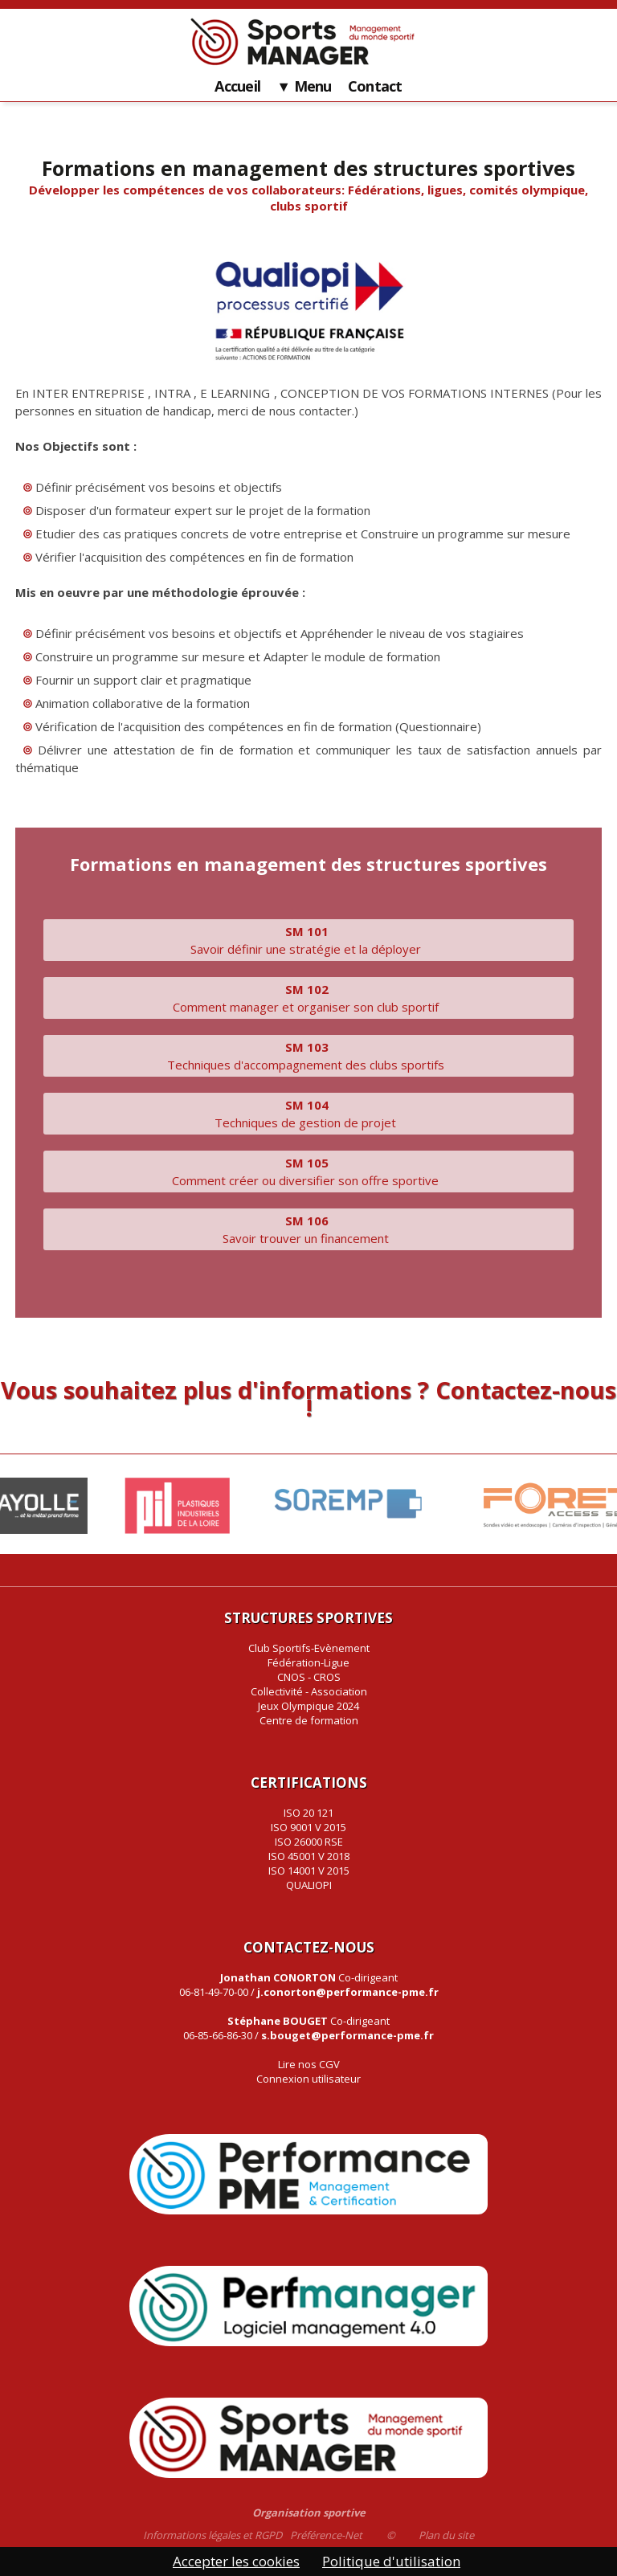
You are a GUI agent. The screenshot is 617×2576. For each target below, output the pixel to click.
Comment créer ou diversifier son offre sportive (308, 1171)
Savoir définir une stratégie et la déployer (308, 940)
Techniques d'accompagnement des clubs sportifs (309, 1056)
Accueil (237, 87)
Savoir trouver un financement (309, 1229)
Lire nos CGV (309, 2064)
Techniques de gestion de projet (308, 1114)
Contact (375, 87)
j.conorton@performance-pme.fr (348, 1992)
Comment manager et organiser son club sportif (309, 998)
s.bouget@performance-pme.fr (347, 2035)
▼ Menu (304, 87)
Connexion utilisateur (308, 2078)
